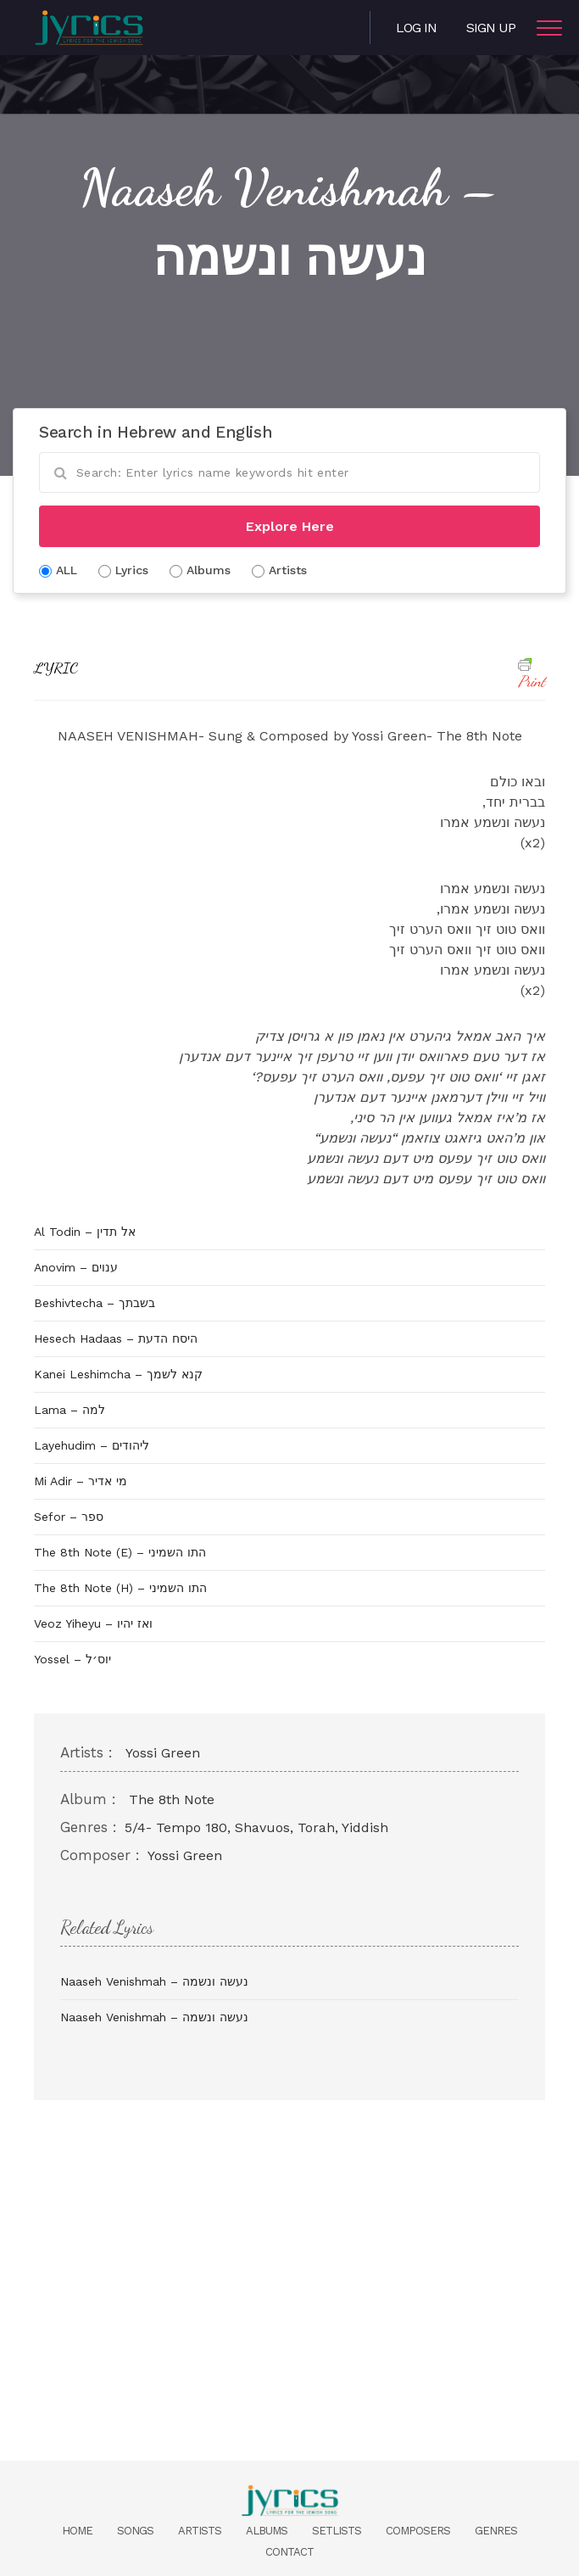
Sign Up (490, 28)
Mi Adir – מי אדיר (80, 1481)
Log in (416, 28)
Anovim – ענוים (76, 1267)
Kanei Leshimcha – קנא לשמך (118, 1374)
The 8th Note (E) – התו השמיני (120, 1552)
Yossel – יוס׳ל (72, 1659)
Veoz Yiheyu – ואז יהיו (93, 1623)
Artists (199, 2530)
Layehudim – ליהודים (91, 1445)
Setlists (336, 2530)
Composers (418, 2530)
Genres (496, 2530)
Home (77, 2530)
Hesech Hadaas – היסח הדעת (116, 1338)
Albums (266, 2530)
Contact (289, 2551)
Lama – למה (69, 1410)
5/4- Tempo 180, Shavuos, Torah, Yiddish (256, 1827)
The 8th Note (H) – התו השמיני (120, 1588)
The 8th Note (171, 1799)
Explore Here (290, 526)
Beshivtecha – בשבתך (94, 1303)
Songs (135, 2530)
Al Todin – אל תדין (85, 1231)
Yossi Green (162, 1753)
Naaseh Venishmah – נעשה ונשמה (154, 1981)
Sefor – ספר (68, 1516)
